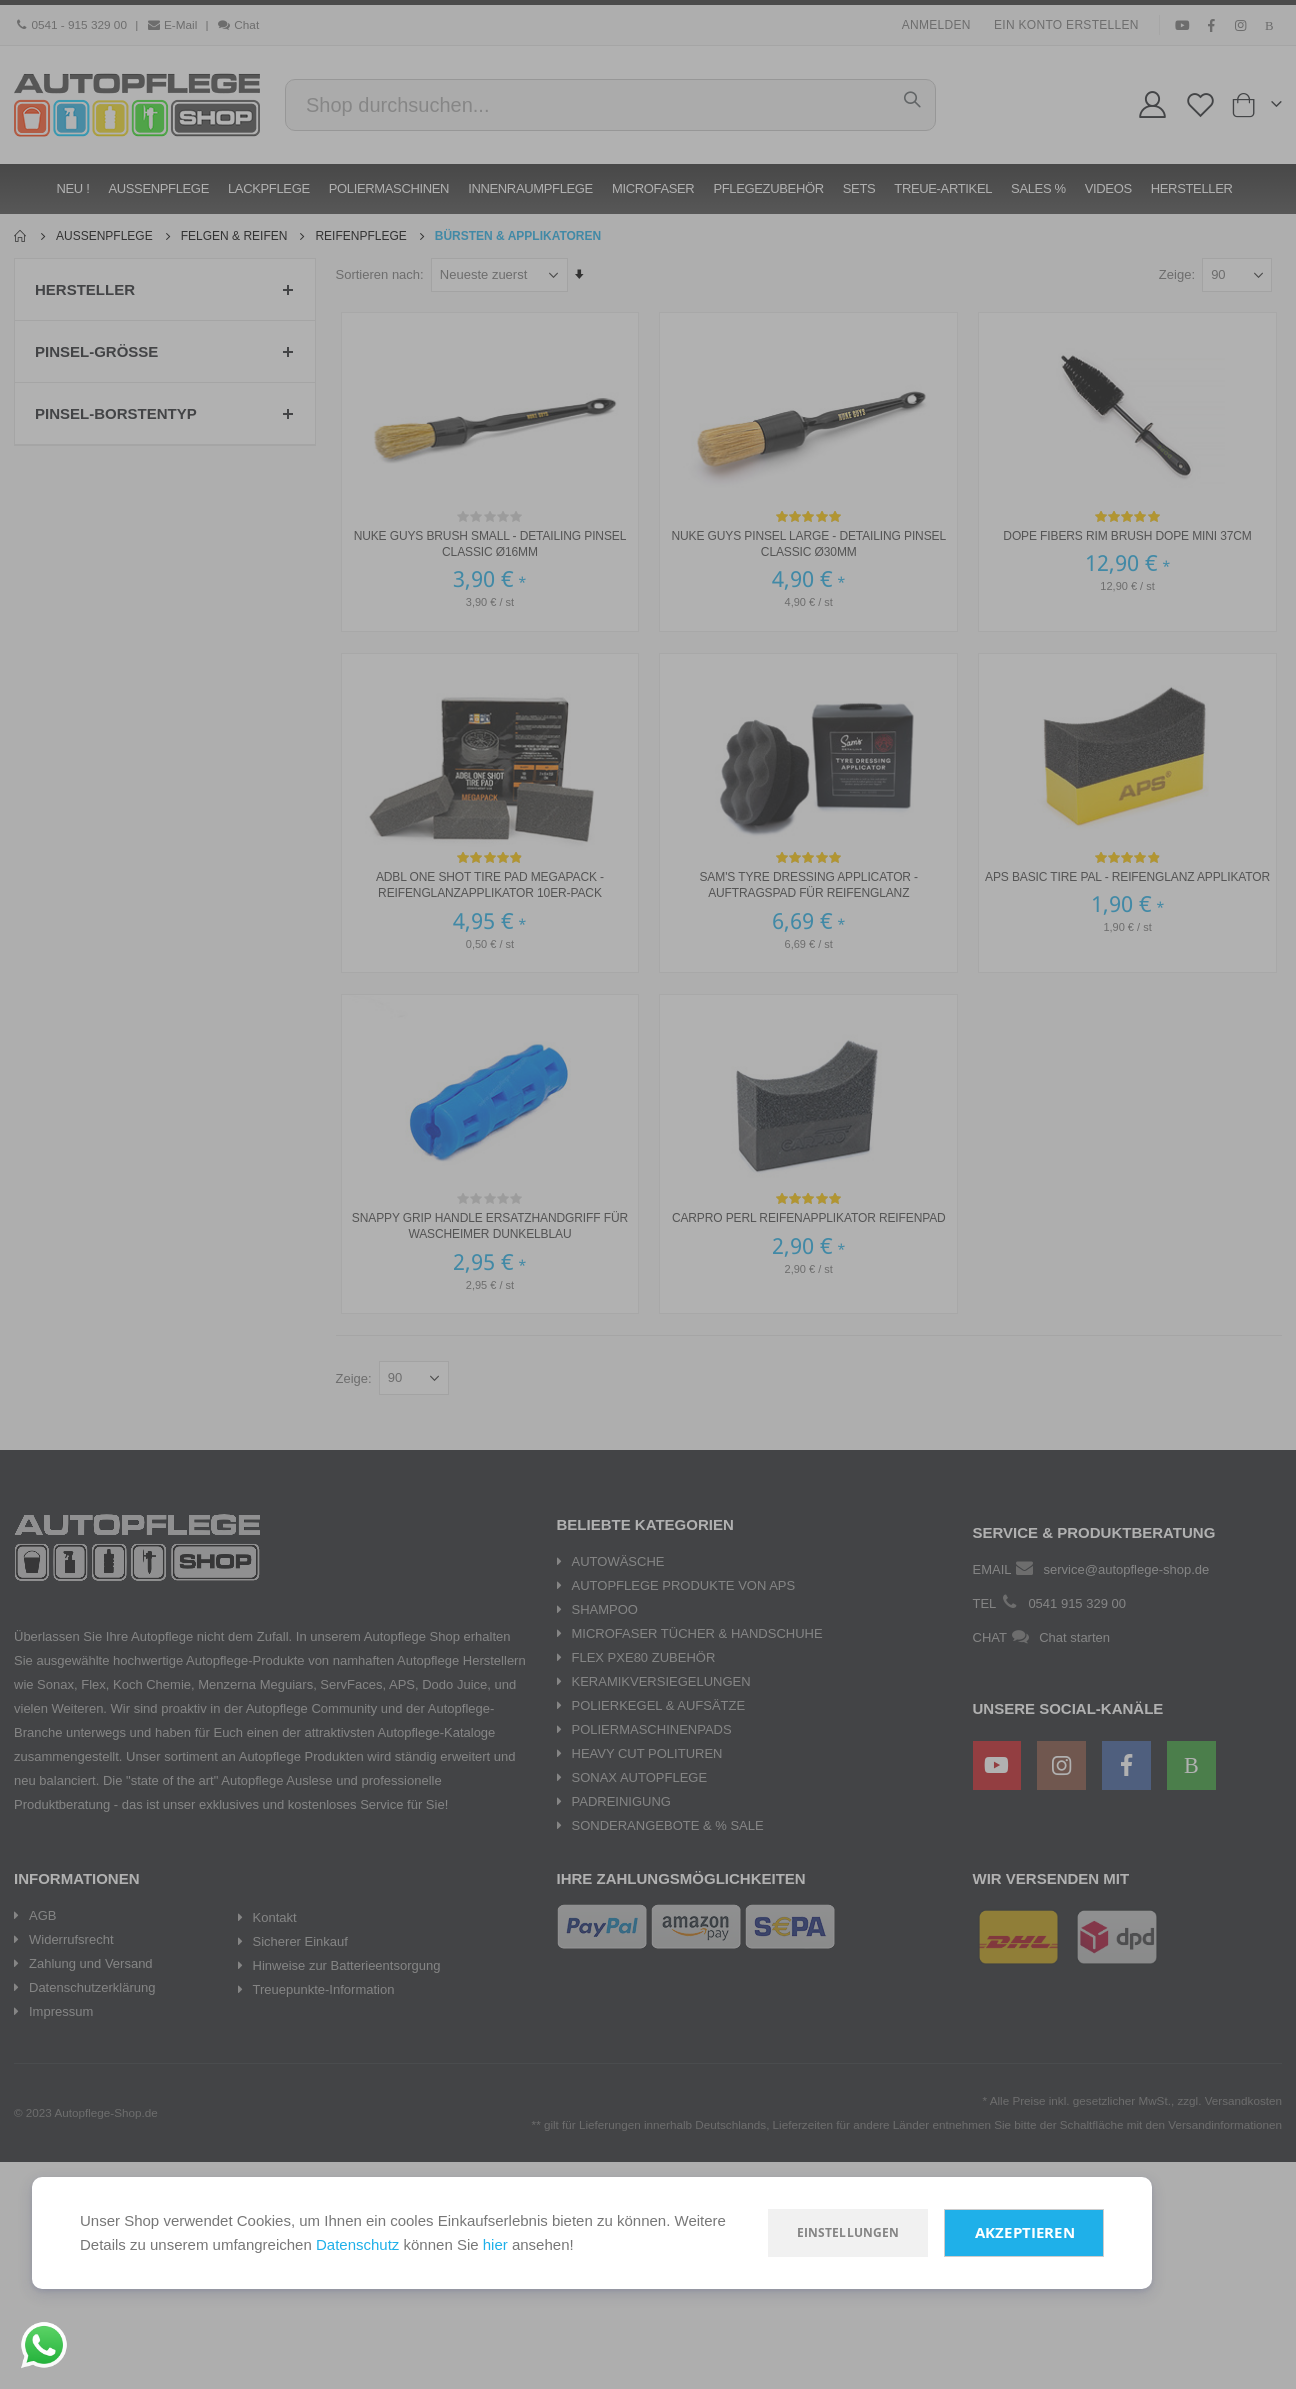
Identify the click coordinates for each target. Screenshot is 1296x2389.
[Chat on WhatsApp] (44, 2345)
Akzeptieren (1025, 2232)
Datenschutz (357, 2244)
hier (495, 2244)
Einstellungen (848, 2232)
